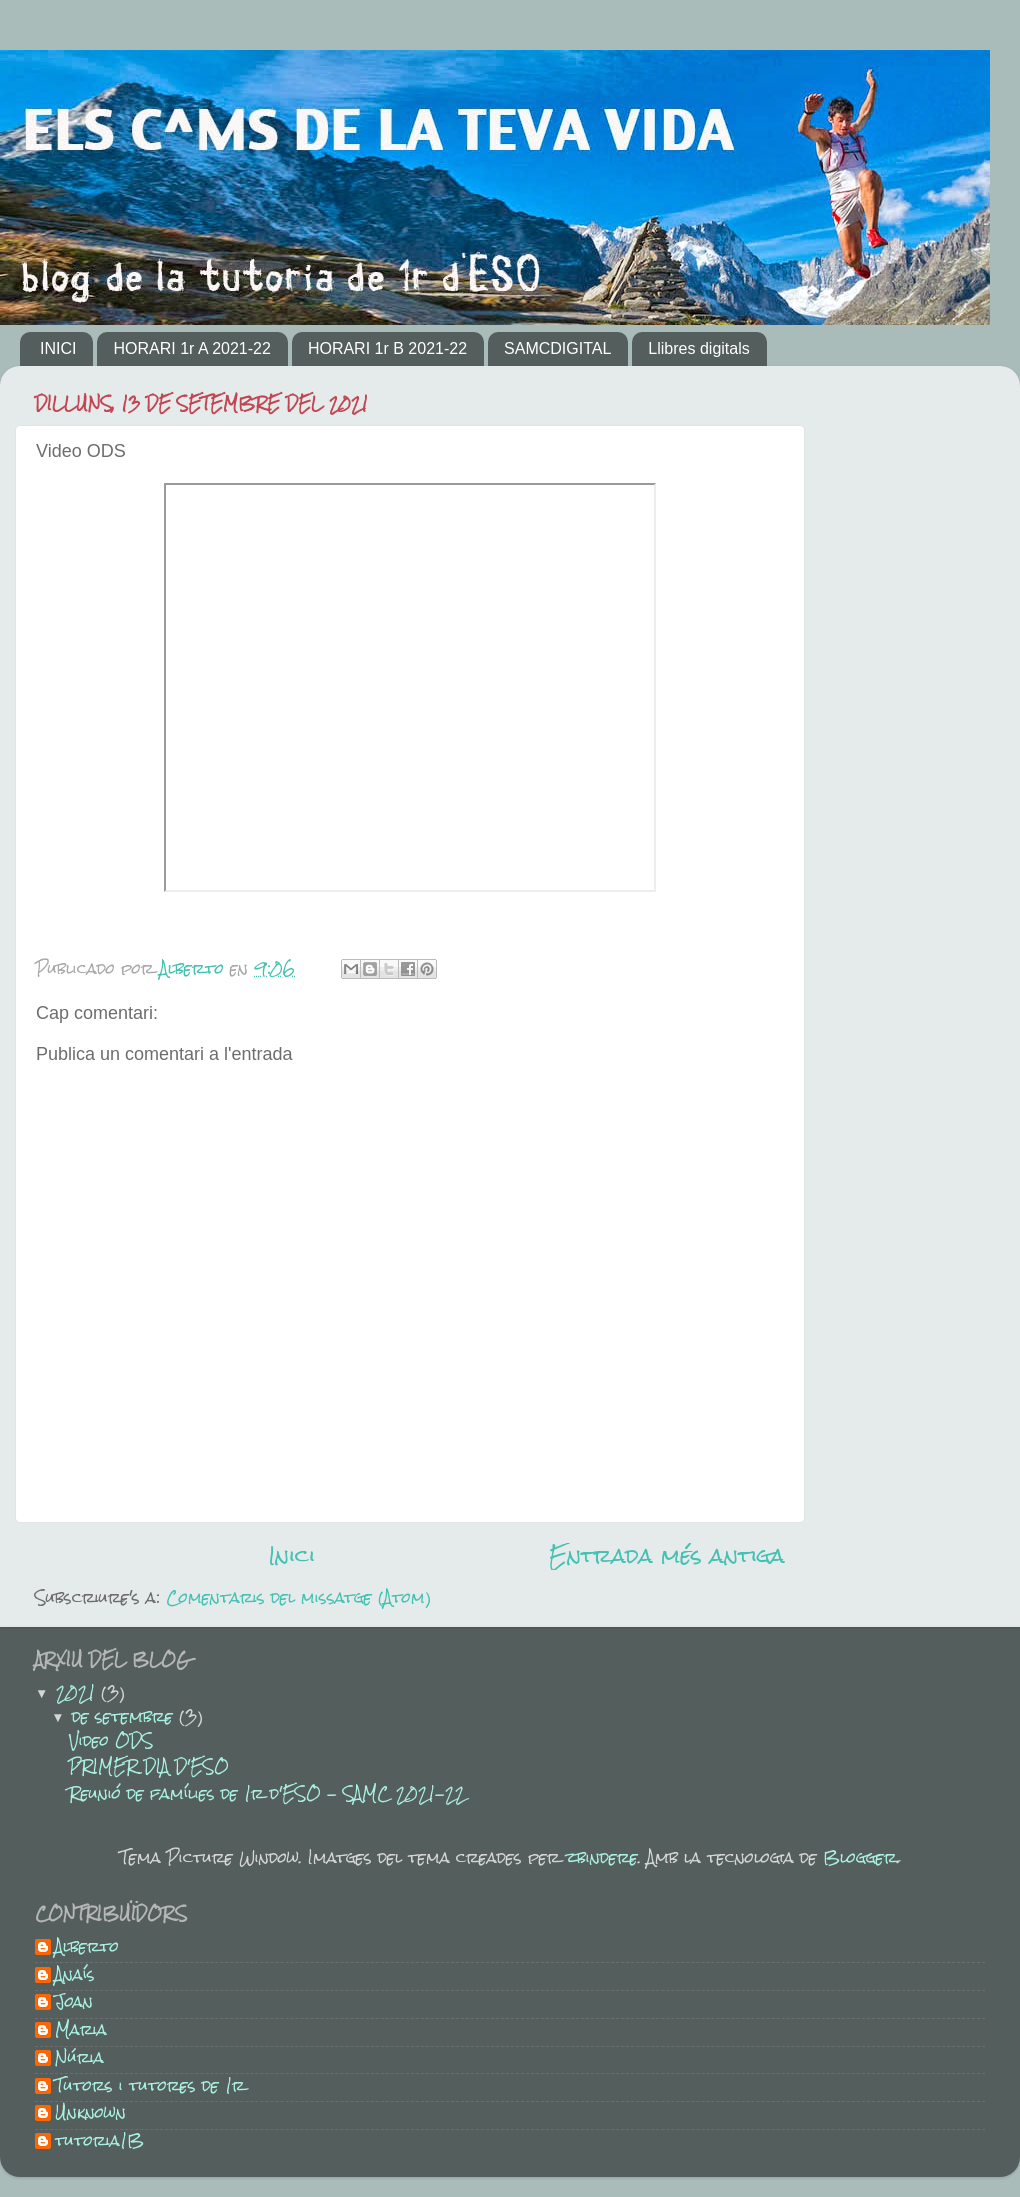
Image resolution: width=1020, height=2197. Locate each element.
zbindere (602, 1857)
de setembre (125, 1716)
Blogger (860, 1857)
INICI (58, 348)
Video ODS (111, 1740)
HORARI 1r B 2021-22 (387, 348)
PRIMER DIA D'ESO (149, 1766)
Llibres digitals (698, 348)
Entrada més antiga (667, 1555)
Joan (74, 2004)
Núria (79, 2060)
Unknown (90, 2115)
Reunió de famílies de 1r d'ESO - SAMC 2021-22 (267, 1793)
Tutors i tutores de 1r (150, 2088)
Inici (292, 1555)
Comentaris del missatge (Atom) (298, 1597)
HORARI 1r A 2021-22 (191, 348)
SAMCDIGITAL (557, 348)
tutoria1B (99, 2143)
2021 (78, 1692)
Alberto (87, 1949)
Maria (81, 2032)
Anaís (75, 1977)
